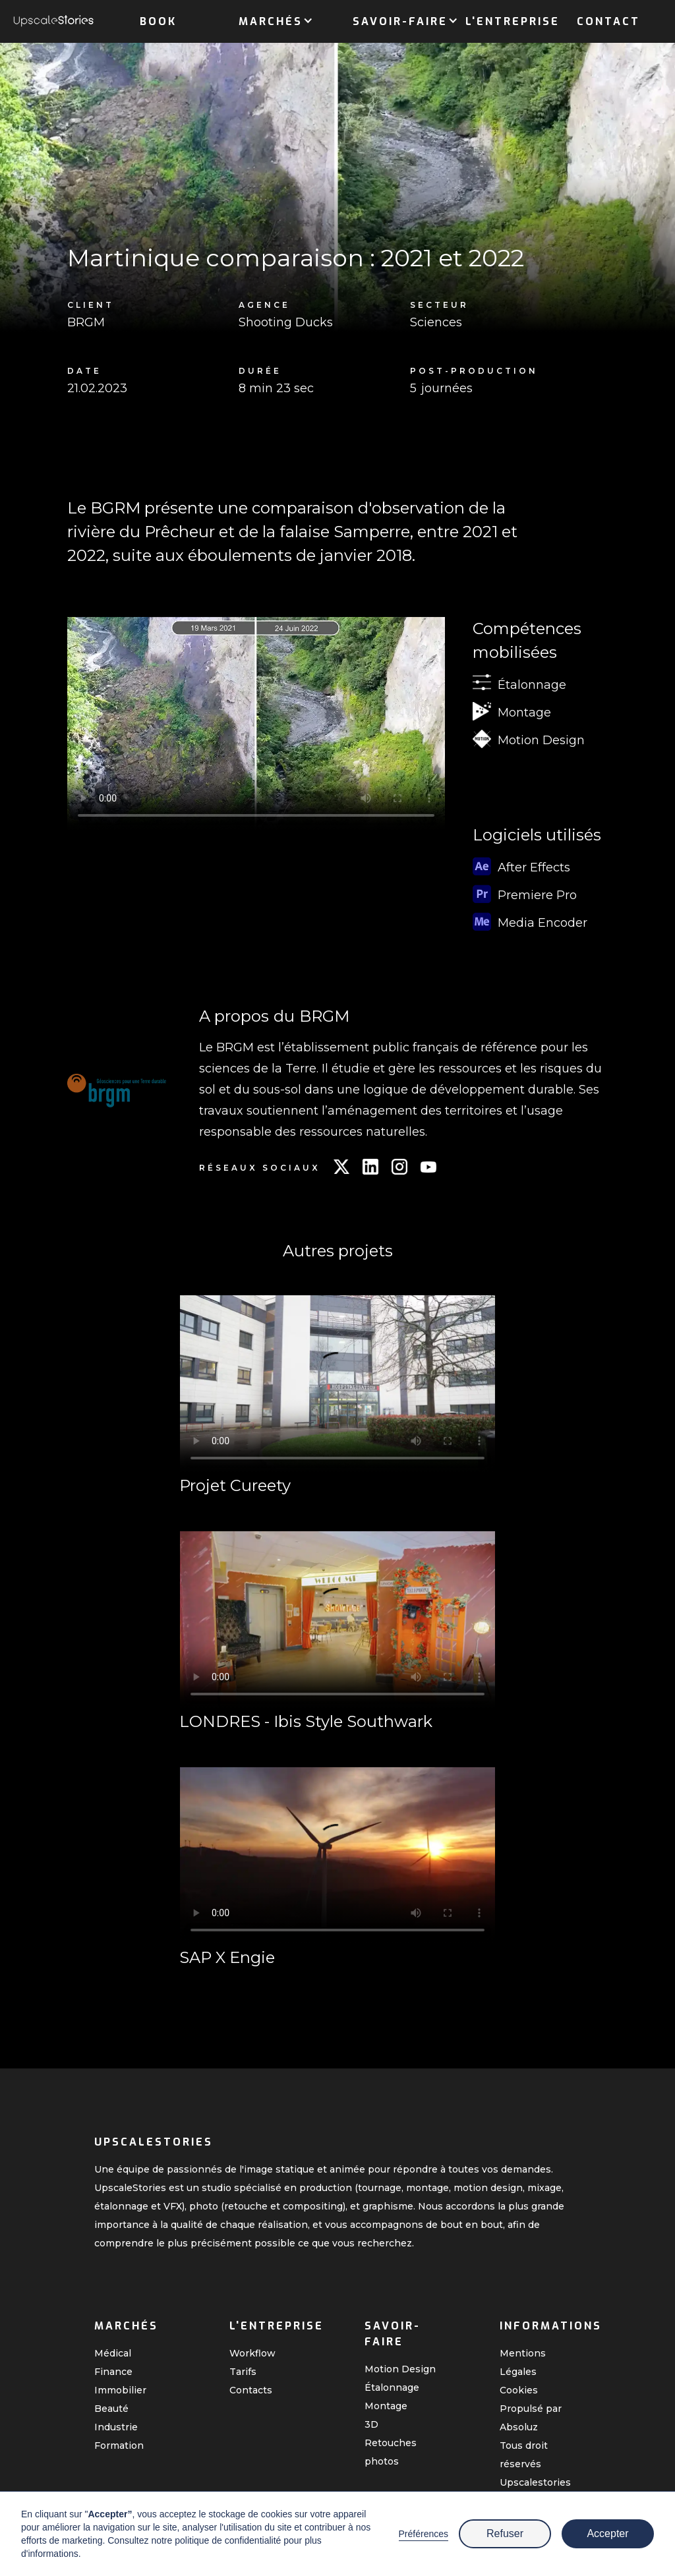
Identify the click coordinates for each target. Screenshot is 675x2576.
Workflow (252, 2353)
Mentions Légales (523, 2362)
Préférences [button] (423, 2534)
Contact (608, 21)
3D (371, 2424)
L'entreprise (512, 21)
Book (158, 21)
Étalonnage (392, 2387)
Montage (386, 2406)
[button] (271, 19)
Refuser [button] (504, 2533)
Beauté (111, 2409)
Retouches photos (391, 2452)
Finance (113, 2372)
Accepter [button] (607, 2533)
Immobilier (120, 2390)
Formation (119, 2445)
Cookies (519, 2390)
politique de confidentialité (228, 2540)
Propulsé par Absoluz (531, 2418)
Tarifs (242, 2372)
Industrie (116, 2427)
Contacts (250, 2390)
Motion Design (400, 2369)
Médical (112, 2353)
